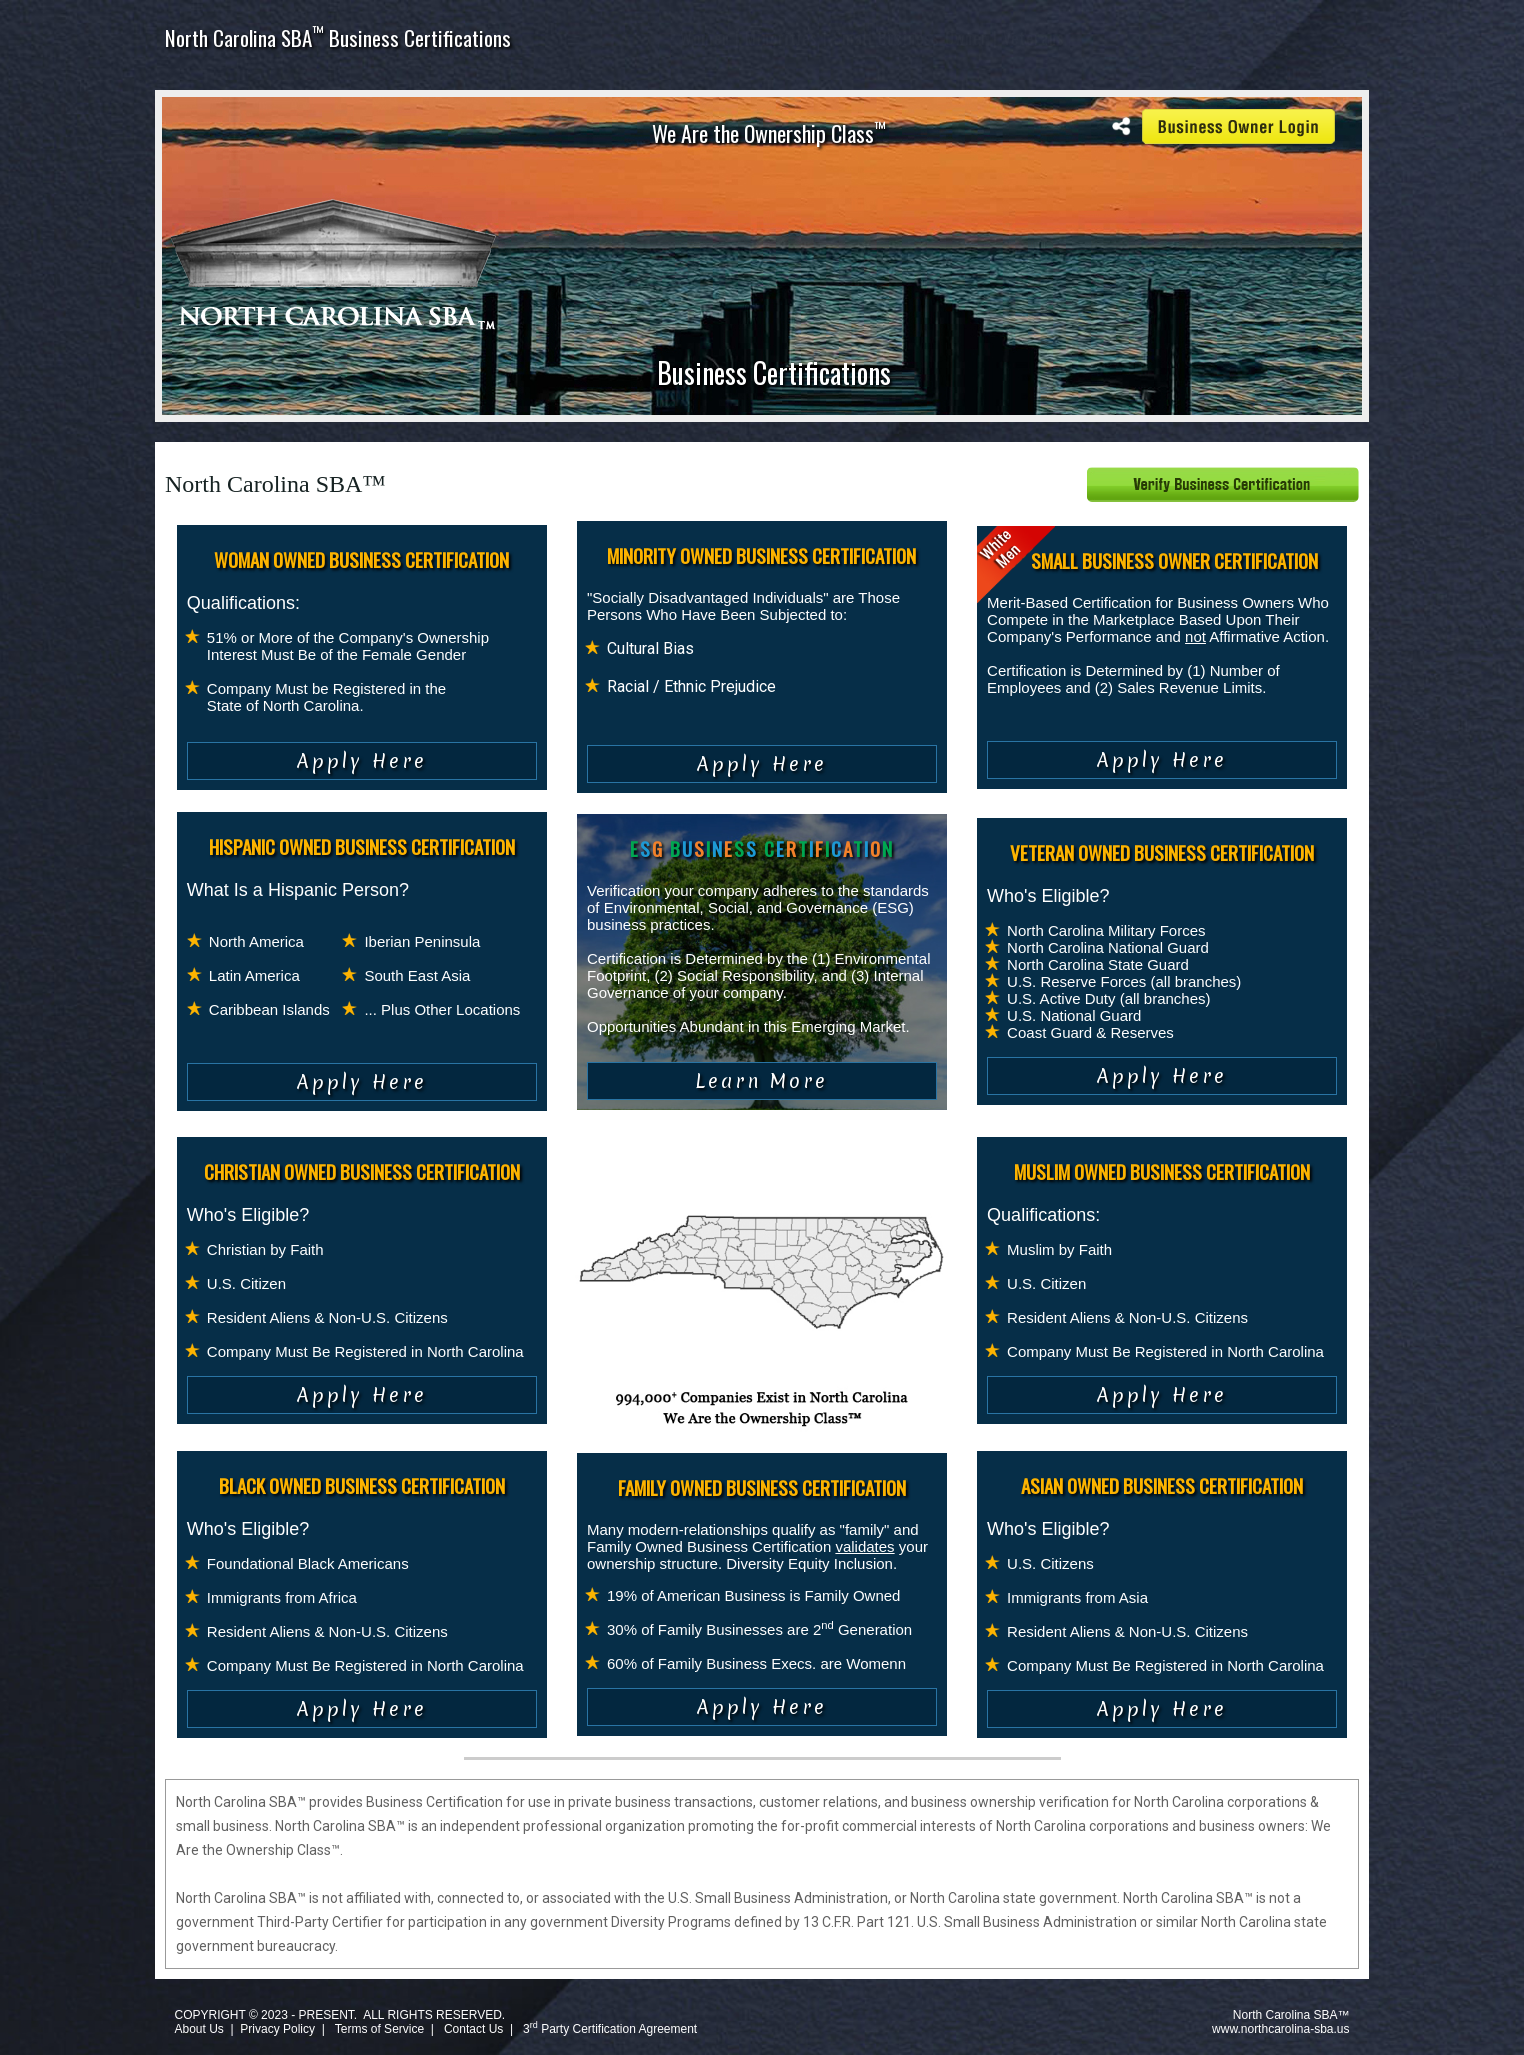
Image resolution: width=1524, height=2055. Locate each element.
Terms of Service (379, 2029)
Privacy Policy (277, 2029)
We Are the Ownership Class (769, 133)
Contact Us (473, 2029)
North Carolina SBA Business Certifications (338, 37)
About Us (198, 2029)
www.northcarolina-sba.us (1280, 2029)
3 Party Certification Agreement (610, 2029)
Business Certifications (774, 372)
